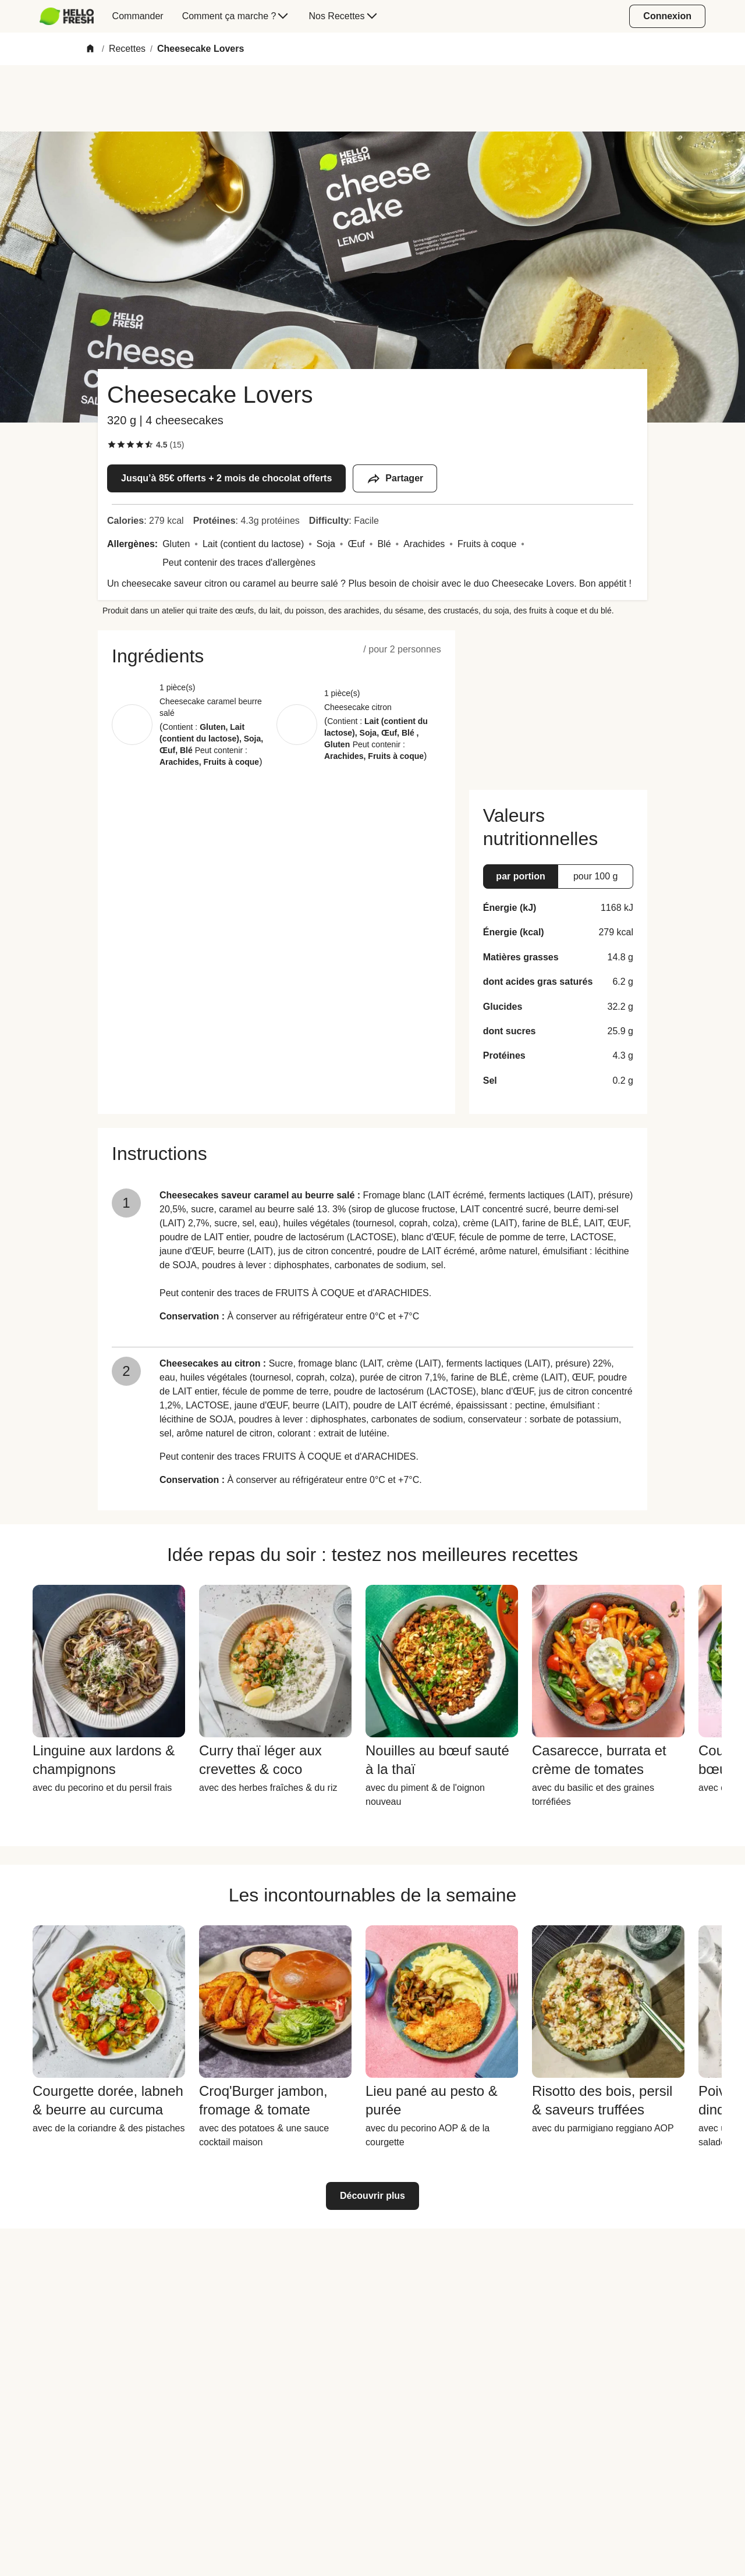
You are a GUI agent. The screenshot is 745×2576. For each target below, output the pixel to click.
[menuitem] (71, 16)
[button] (276, 656)
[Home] (90, 49)
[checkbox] (111, 444)
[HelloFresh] (67, 16)
